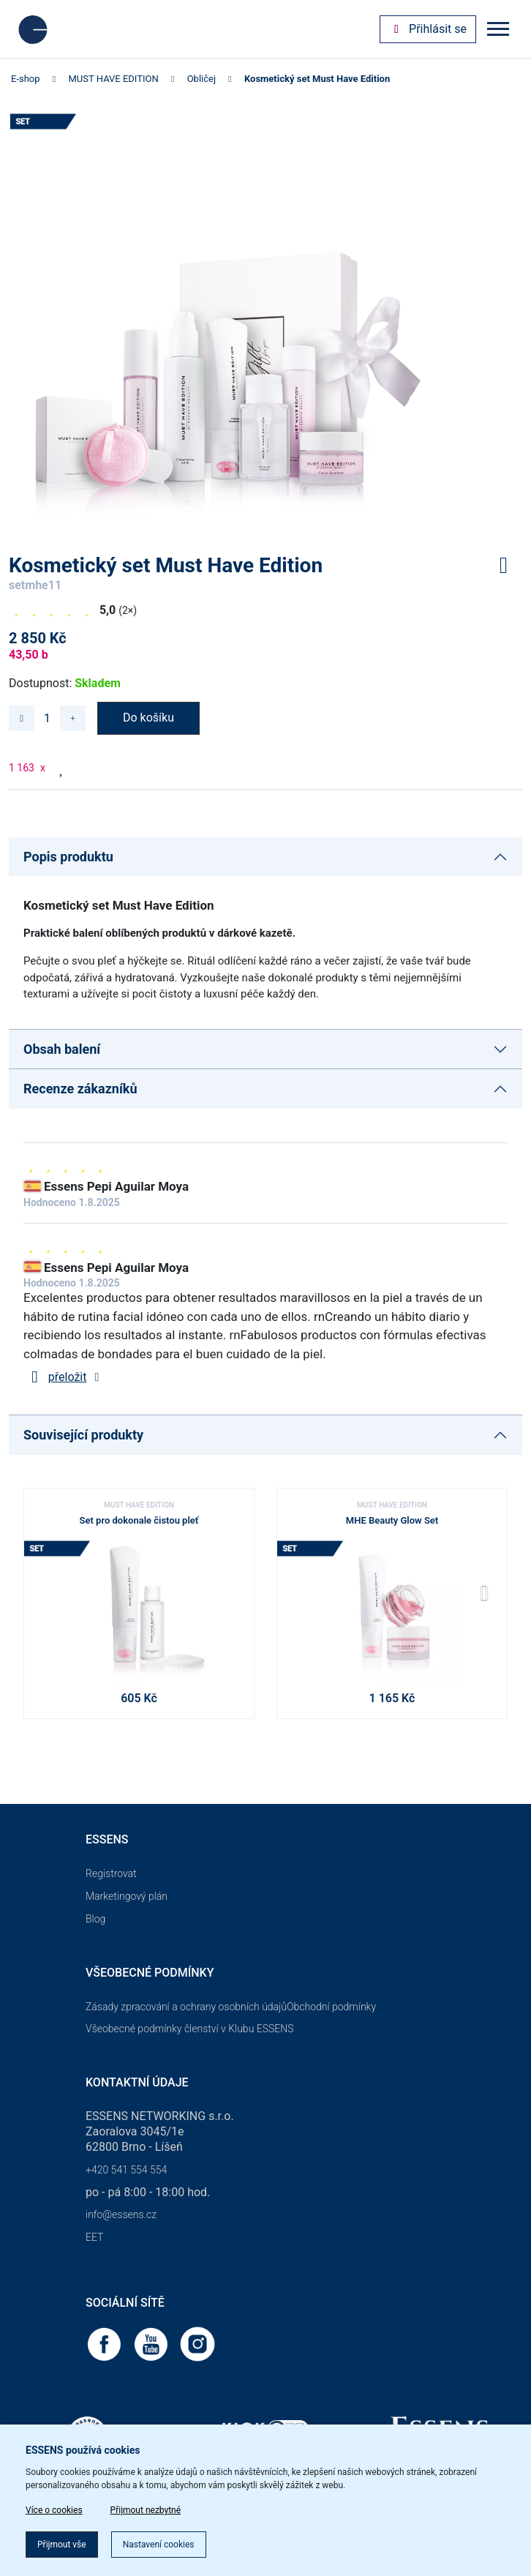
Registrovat (111, 1873)
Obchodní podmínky (331, 2006)
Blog (95, 1919)
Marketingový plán (126, 1896)
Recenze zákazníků (80, 1088)
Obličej (201, 78)
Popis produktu (68, 856)
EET (94, 2237)
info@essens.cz (121, 2214)
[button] (490, 1597)
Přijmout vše (61, 2544)
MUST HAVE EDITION (114, 78)
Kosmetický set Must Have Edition (317, 78)
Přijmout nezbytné (145, 2510)
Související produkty (83, 1434)
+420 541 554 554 (126, 2170)
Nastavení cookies (159, 2544)
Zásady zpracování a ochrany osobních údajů (186, 2006)
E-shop (25, 78)
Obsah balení (61, 1049)
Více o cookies (54, 2510)
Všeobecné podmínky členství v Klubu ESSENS (189, 2028)
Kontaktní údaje (137, 2082)
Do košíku (148, 717)
